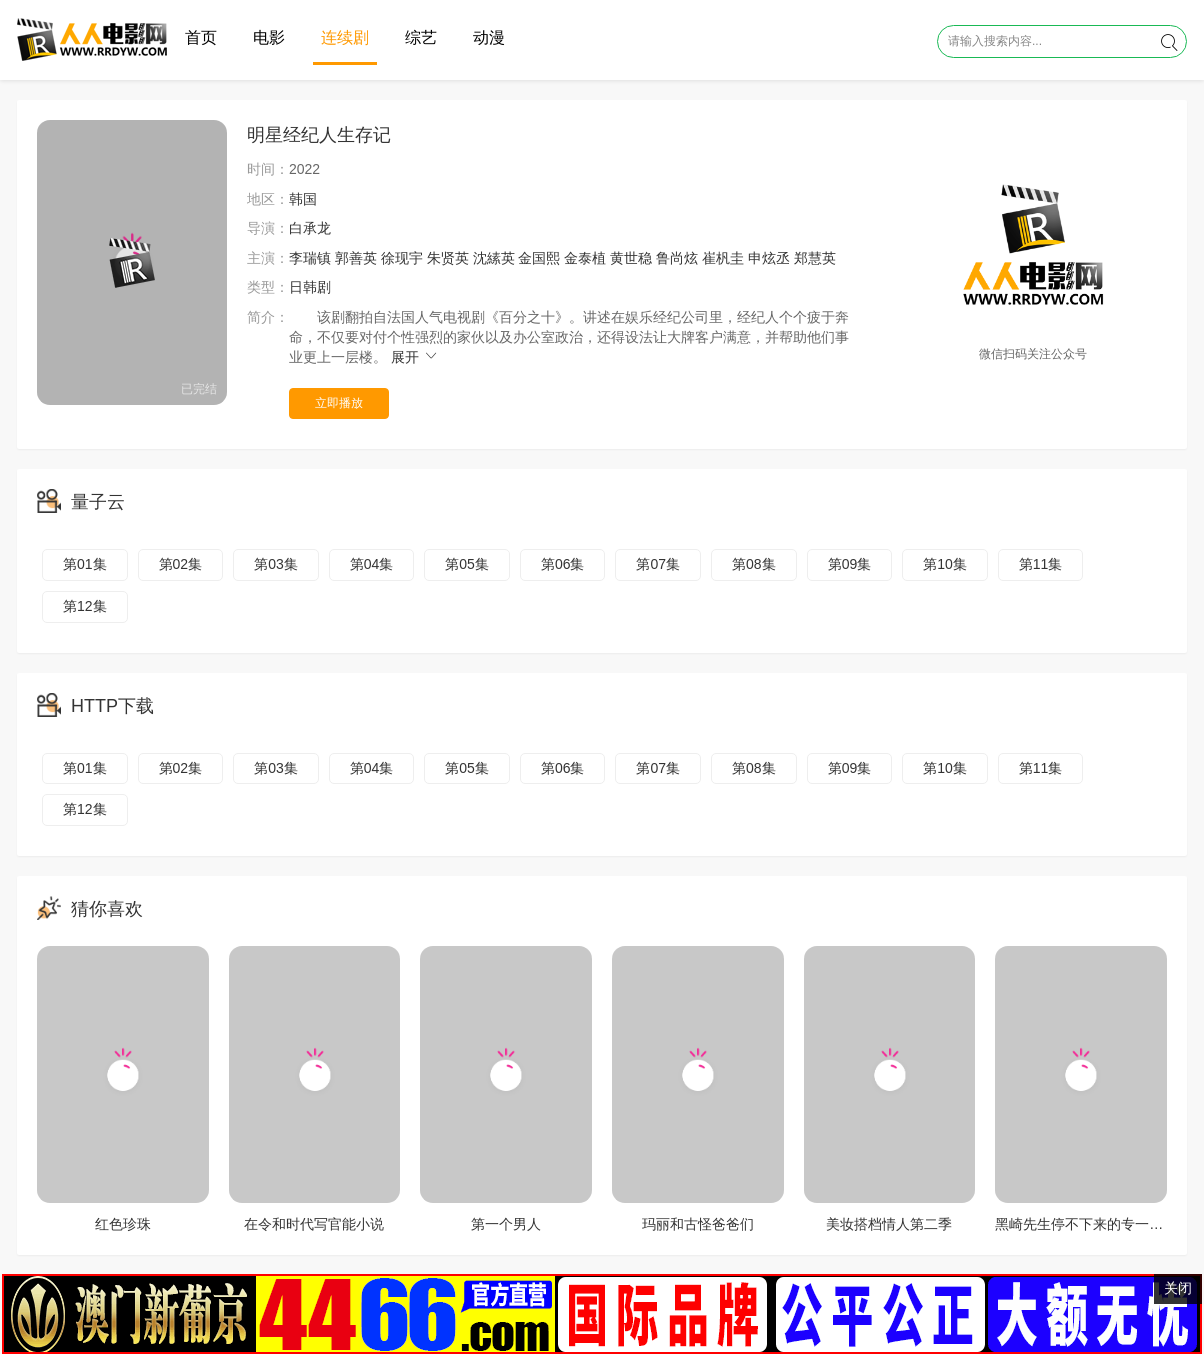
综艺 (421, 37)
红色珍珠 (123, 1224)
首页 (201, 37)
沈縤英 (494, 258)
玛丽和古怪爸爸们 (698, 1224)
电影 (269, 37)
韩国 (303, 199)
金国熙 (539, 258)
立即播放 (339, 403)
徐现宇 (402, 258)
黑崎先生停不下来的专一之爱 (1086, 1224)
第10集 (945, 564)
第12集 (85, 606)
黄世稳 (631, 258)
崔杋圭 (723, 258)
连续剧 (345, 37)
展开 (415, 357)
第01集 (85, 564)
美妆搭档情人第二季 (889, 1224)
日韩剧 (310, 287)
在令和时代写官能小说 (314, 1224)
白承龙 (310, 228)
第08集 (754, 564)
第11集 (1041, 564)
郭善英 (356, 258)
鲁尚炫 (677, 258)
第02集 (181, 564)
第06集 (563, 564)
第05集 (467, 564)
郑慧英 (815, 258)
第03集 (276, 564)
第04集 (372, 564)
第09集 (850, 564)
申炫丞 (769, 258)
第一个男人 (506, 1224)
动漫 (489, 37)
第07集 (658, 564)
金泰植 (585, 258)
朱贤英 (448, 258)
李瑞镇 (310, 258)
